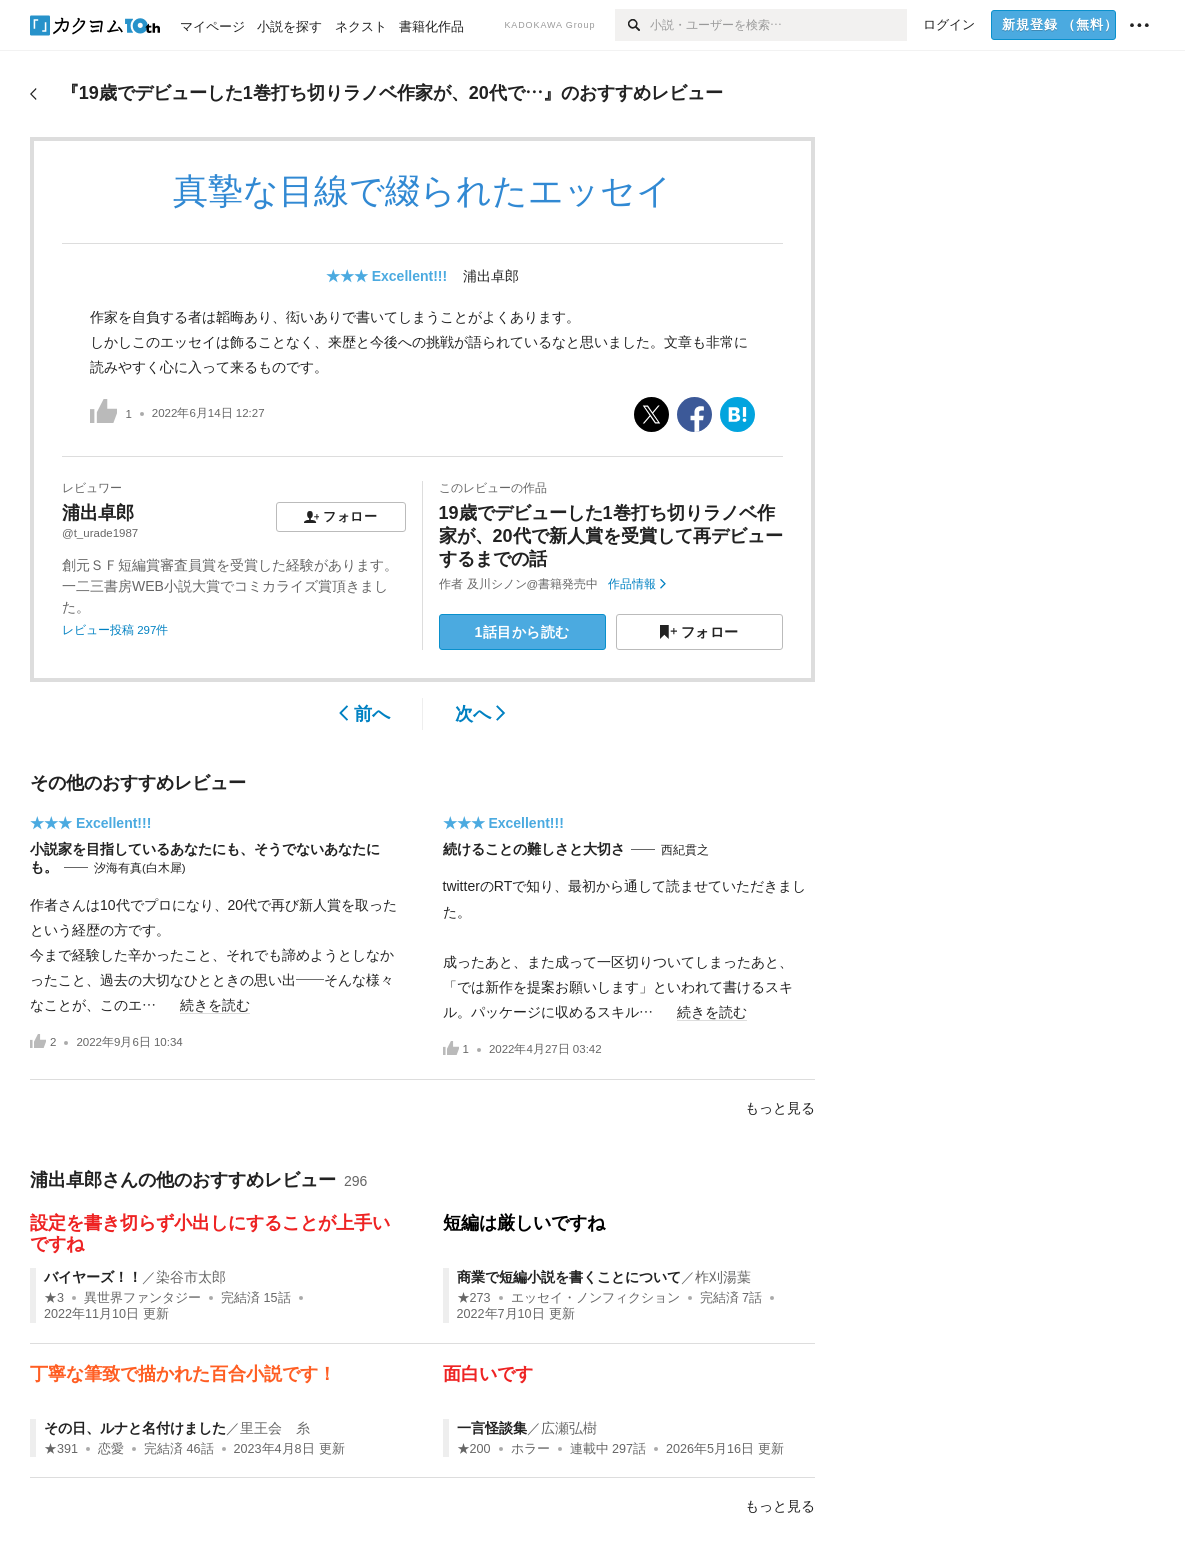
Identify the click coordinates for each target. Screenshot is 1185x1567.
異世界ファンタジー (142, 1298)
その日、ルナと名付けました (135, 1428)
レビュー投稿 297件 (115, 630)
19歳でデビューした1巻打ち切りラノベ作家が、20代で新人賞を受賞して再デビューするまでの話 (611, 536)
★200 (474, 1449)
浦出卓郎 (491, 276)
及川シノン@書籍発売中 (533, 584)
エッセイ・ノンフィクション (595, 1298)
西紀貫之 (685, 850)
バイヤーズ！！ (93, 1277)
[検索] (632, 25)
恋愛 (111, 1449)
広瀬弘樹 (569, 1428)
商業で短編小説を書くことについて (569, 1277)
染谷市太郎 (191, 1277)
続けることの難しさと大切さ (534, 849)
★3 (54, 1298)
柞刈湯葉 (723, 1277)
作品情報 (636, 584)
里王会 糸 (275, 1428)
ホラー (530, 1449)
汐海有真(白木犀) (140, 868)
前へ (364, 714)
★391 (61, 1449)
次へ (480, 714)
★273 (474, 1298)
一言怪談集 (492, 1428)
